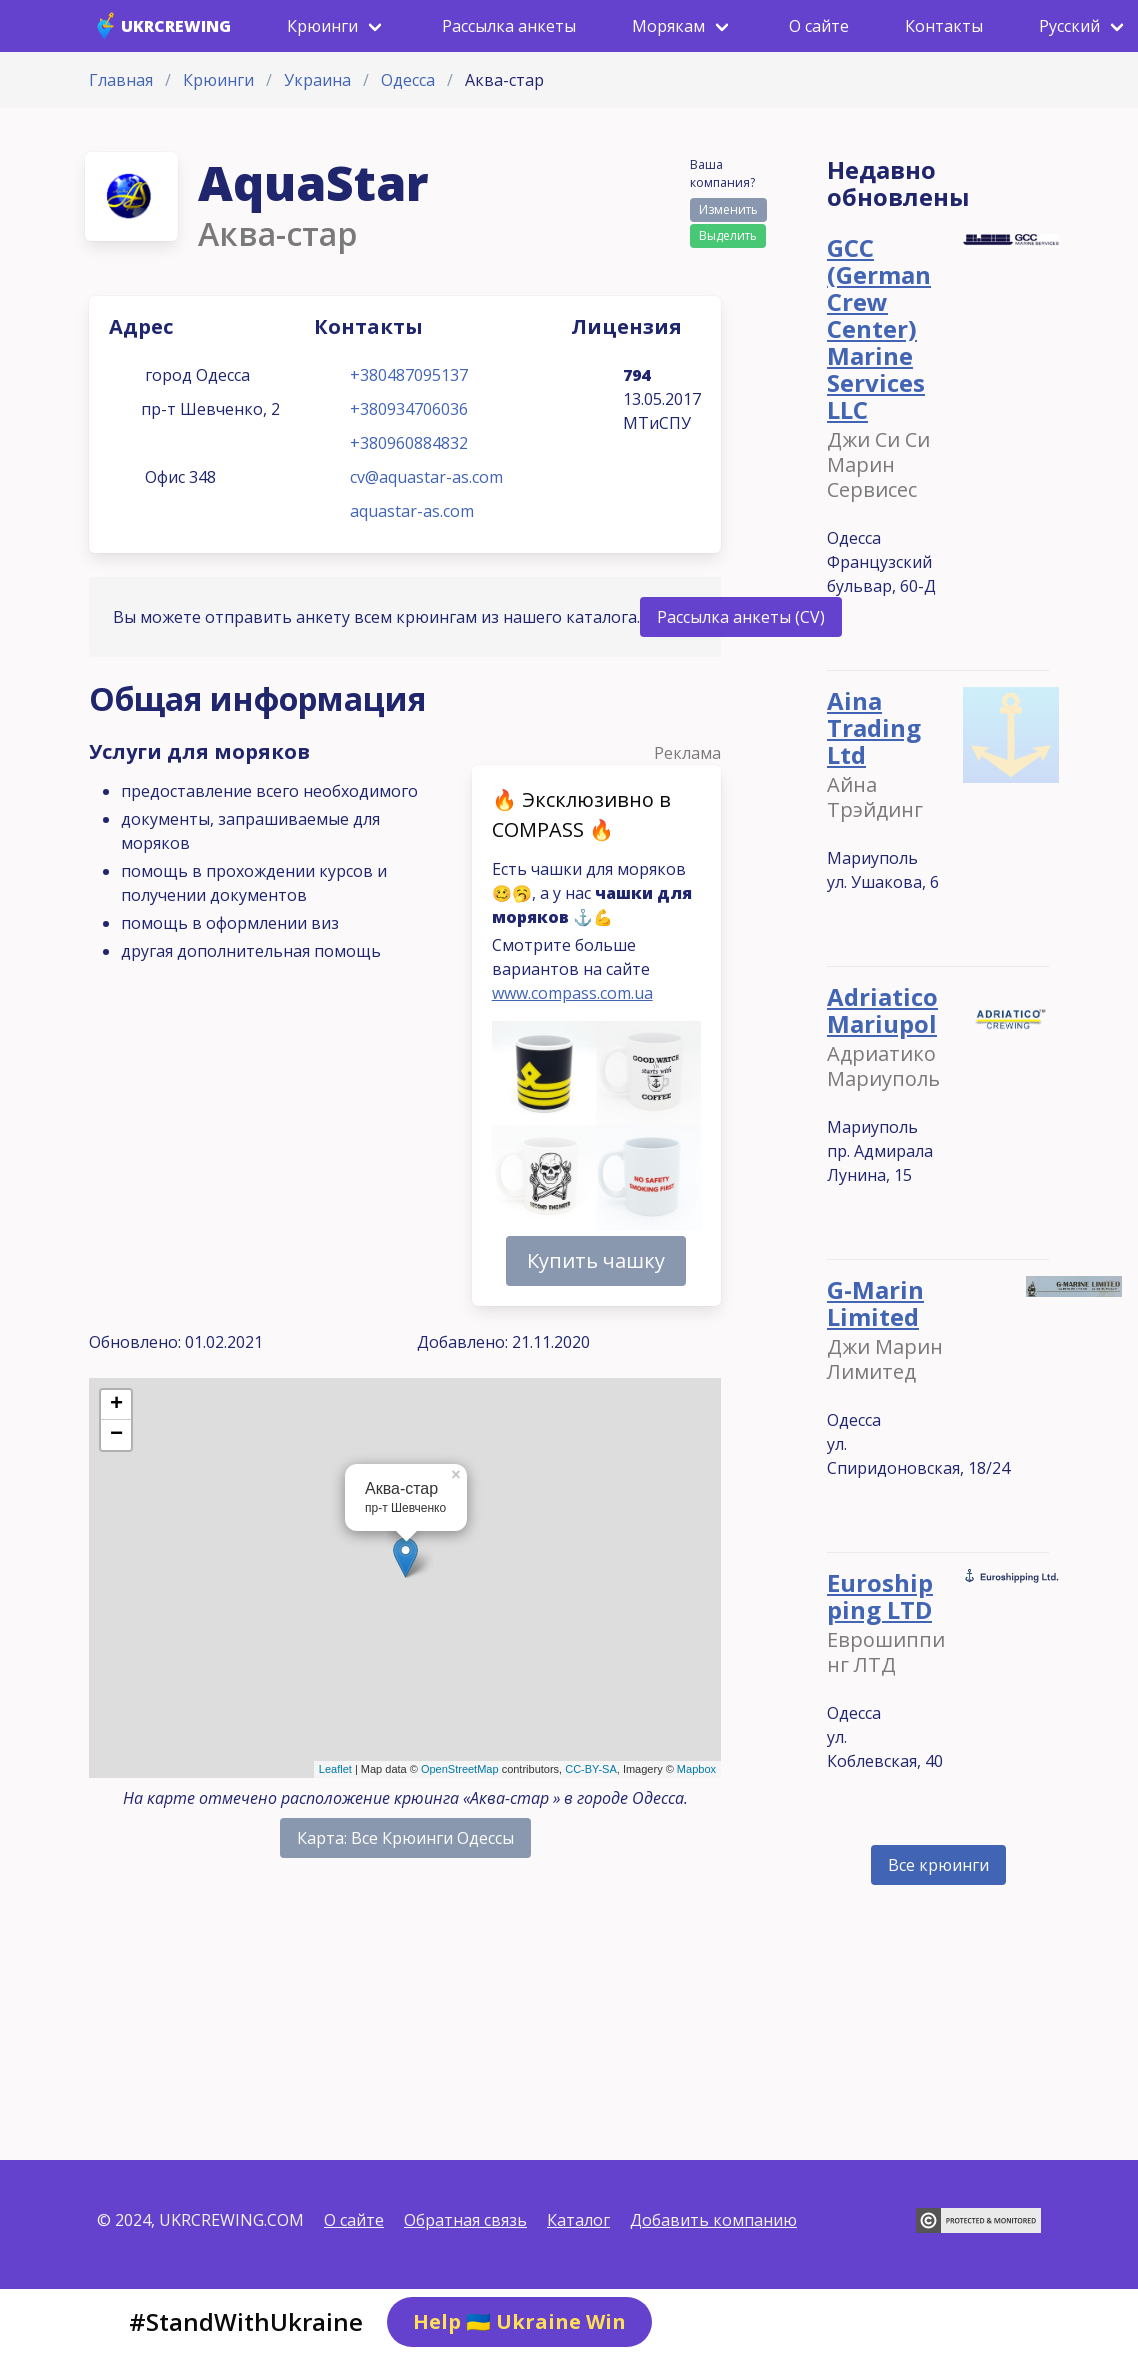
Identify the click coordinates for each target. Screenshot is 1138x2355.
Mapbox (696, 1769)
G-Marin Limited (875, 1303)
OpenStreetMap (460, 1769)
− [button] (116, 1435)
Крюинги (218, 80)
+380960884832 (409, 443)
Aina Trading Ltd (874, 727)
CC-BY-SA (591, 1769)
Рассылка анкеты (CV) (741, 617)
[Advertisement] (405, 2006)
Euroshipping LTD (880, 1596)
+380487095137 (409, 375)
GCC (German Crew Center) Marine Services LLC (879, 328)
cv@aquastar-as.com (426, 477)
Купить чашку (596, 1260)
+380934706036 (409, 409)
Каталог (578, 2220)
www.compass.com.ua (572, 993)
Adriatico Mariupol (882, 1010)
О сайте (354, 2220)
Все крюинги (938, 1865)
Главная (121, 80)
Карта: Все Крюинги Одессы (405, 1838)
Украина (317, 80)
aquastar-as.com (412, 511)
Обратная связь (465, 2220)
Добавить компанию (713, 2220)
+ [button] (116, 1405)
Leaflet (335, 1769)
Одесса (408, 80)
